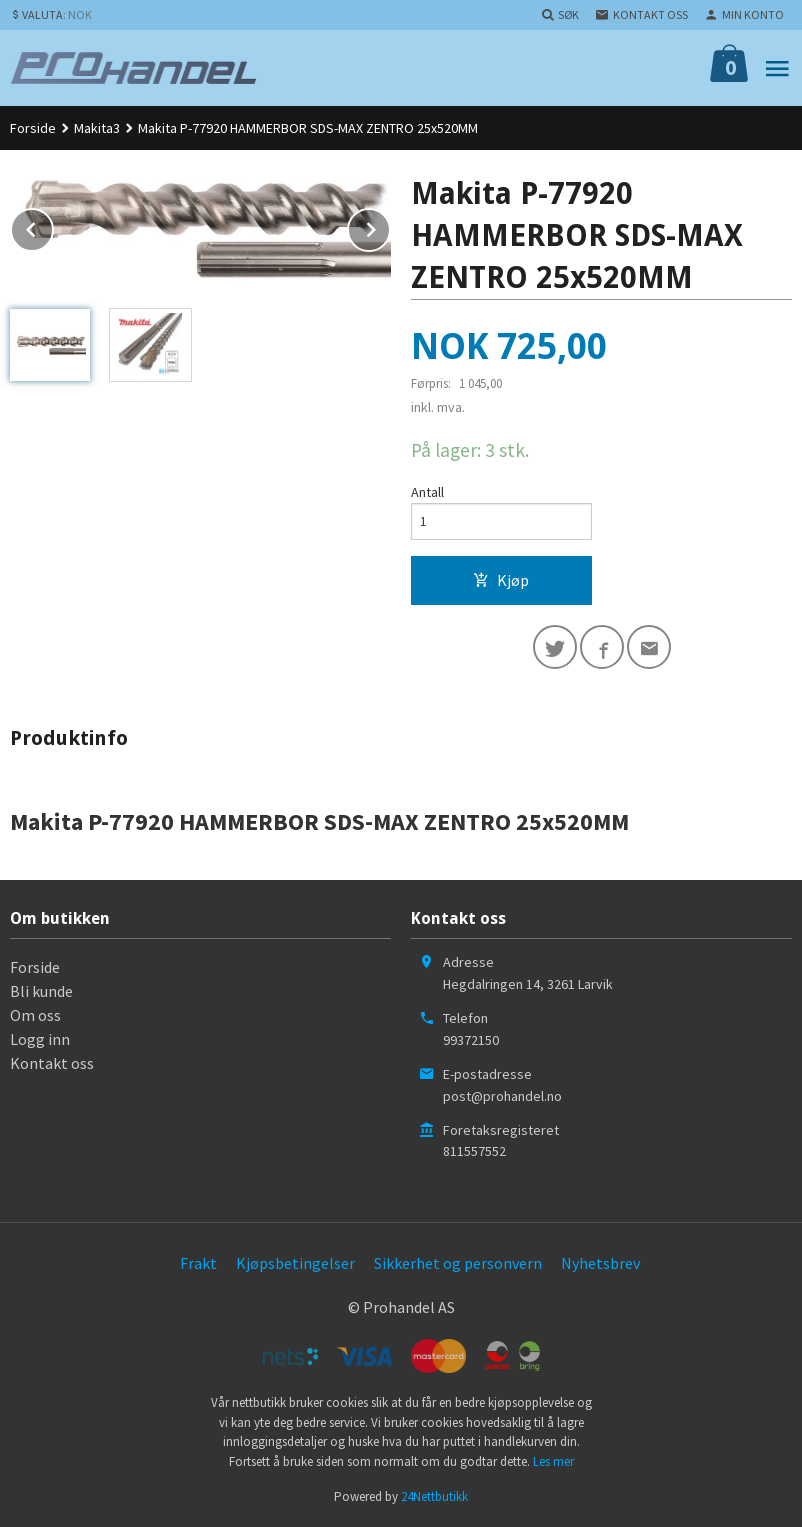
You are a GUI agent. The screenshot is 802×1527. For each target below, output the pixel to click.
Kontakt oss (52, 1063)
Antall (427, 492)
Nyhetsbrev (600, 1263)
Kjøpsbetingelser (295, 1263)
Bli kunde (41, 991)
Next (390, 226)
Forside (33, 128)
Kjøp (501, 580)
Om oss (35, 1015)
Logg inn (40, 1039)
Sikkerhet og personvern (458, 1263)
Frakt (198, 1263)
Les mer (553, 1461)
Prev (53, 226)
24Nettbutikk (434, 1496)
